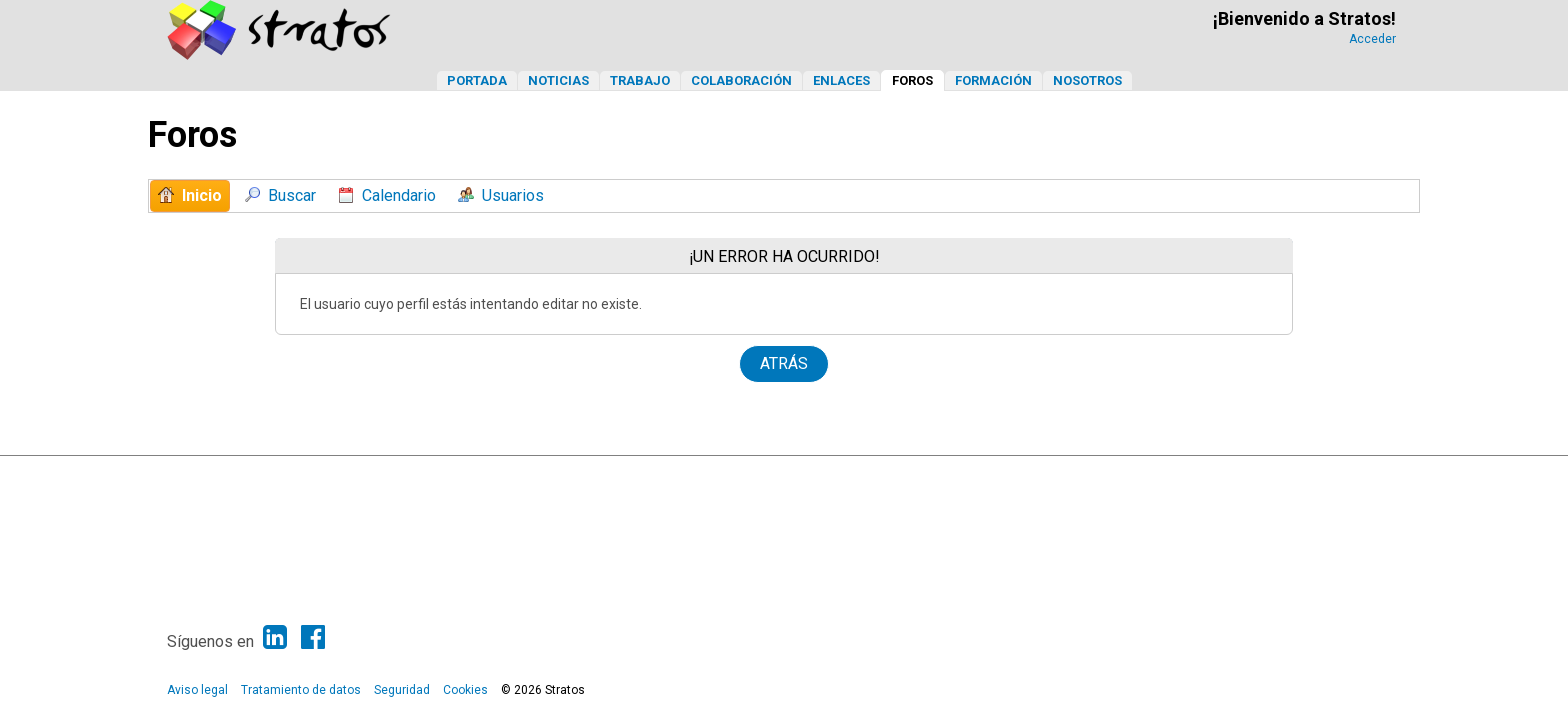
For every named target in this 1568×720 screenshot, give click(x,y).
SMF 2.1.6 (652, 476)
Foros (912, 80)
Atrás (784, 363)
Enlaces (841, 80)
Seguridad (402, 690)
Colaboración (741, 80)
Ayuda (1303, 476)
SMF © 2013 (720, 476)
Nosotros (1087, 80)
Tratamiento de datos (301, 690)
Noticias (558, 80)
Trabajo (640, 80)
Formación (993, 80)
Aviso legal (197, 690)
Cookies (465, 690)
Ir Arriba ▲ (1356, 476)
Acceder (1372, 39)
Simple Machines (802, 476)
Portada (477, 80)
